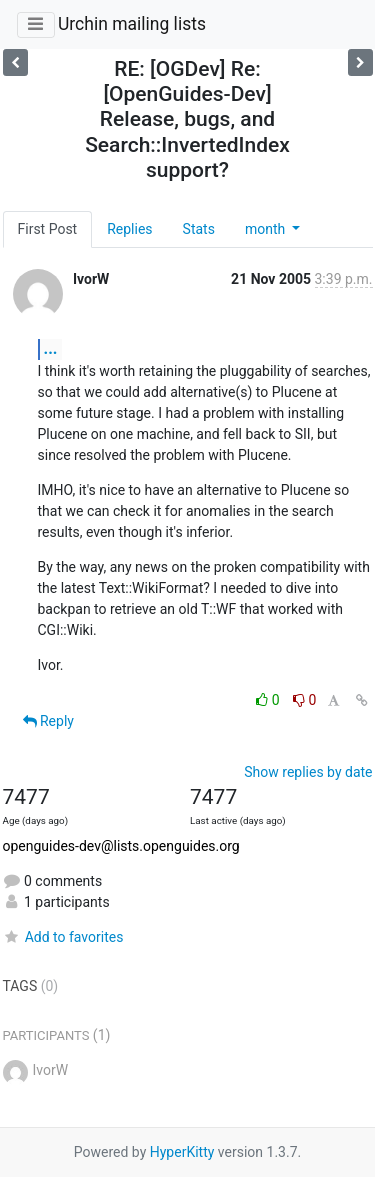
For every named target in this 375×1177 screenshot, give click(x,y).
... (51, 348)
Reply (48, 721)
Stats (199, 229)
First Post (48, 229)
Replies (129, 229)
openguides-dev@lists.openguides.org (121, 846)
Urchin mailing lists (132, 24)
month (267, 229)
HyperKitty (182, 1152)
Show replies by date (308, 772)
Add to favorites (63, 937)
